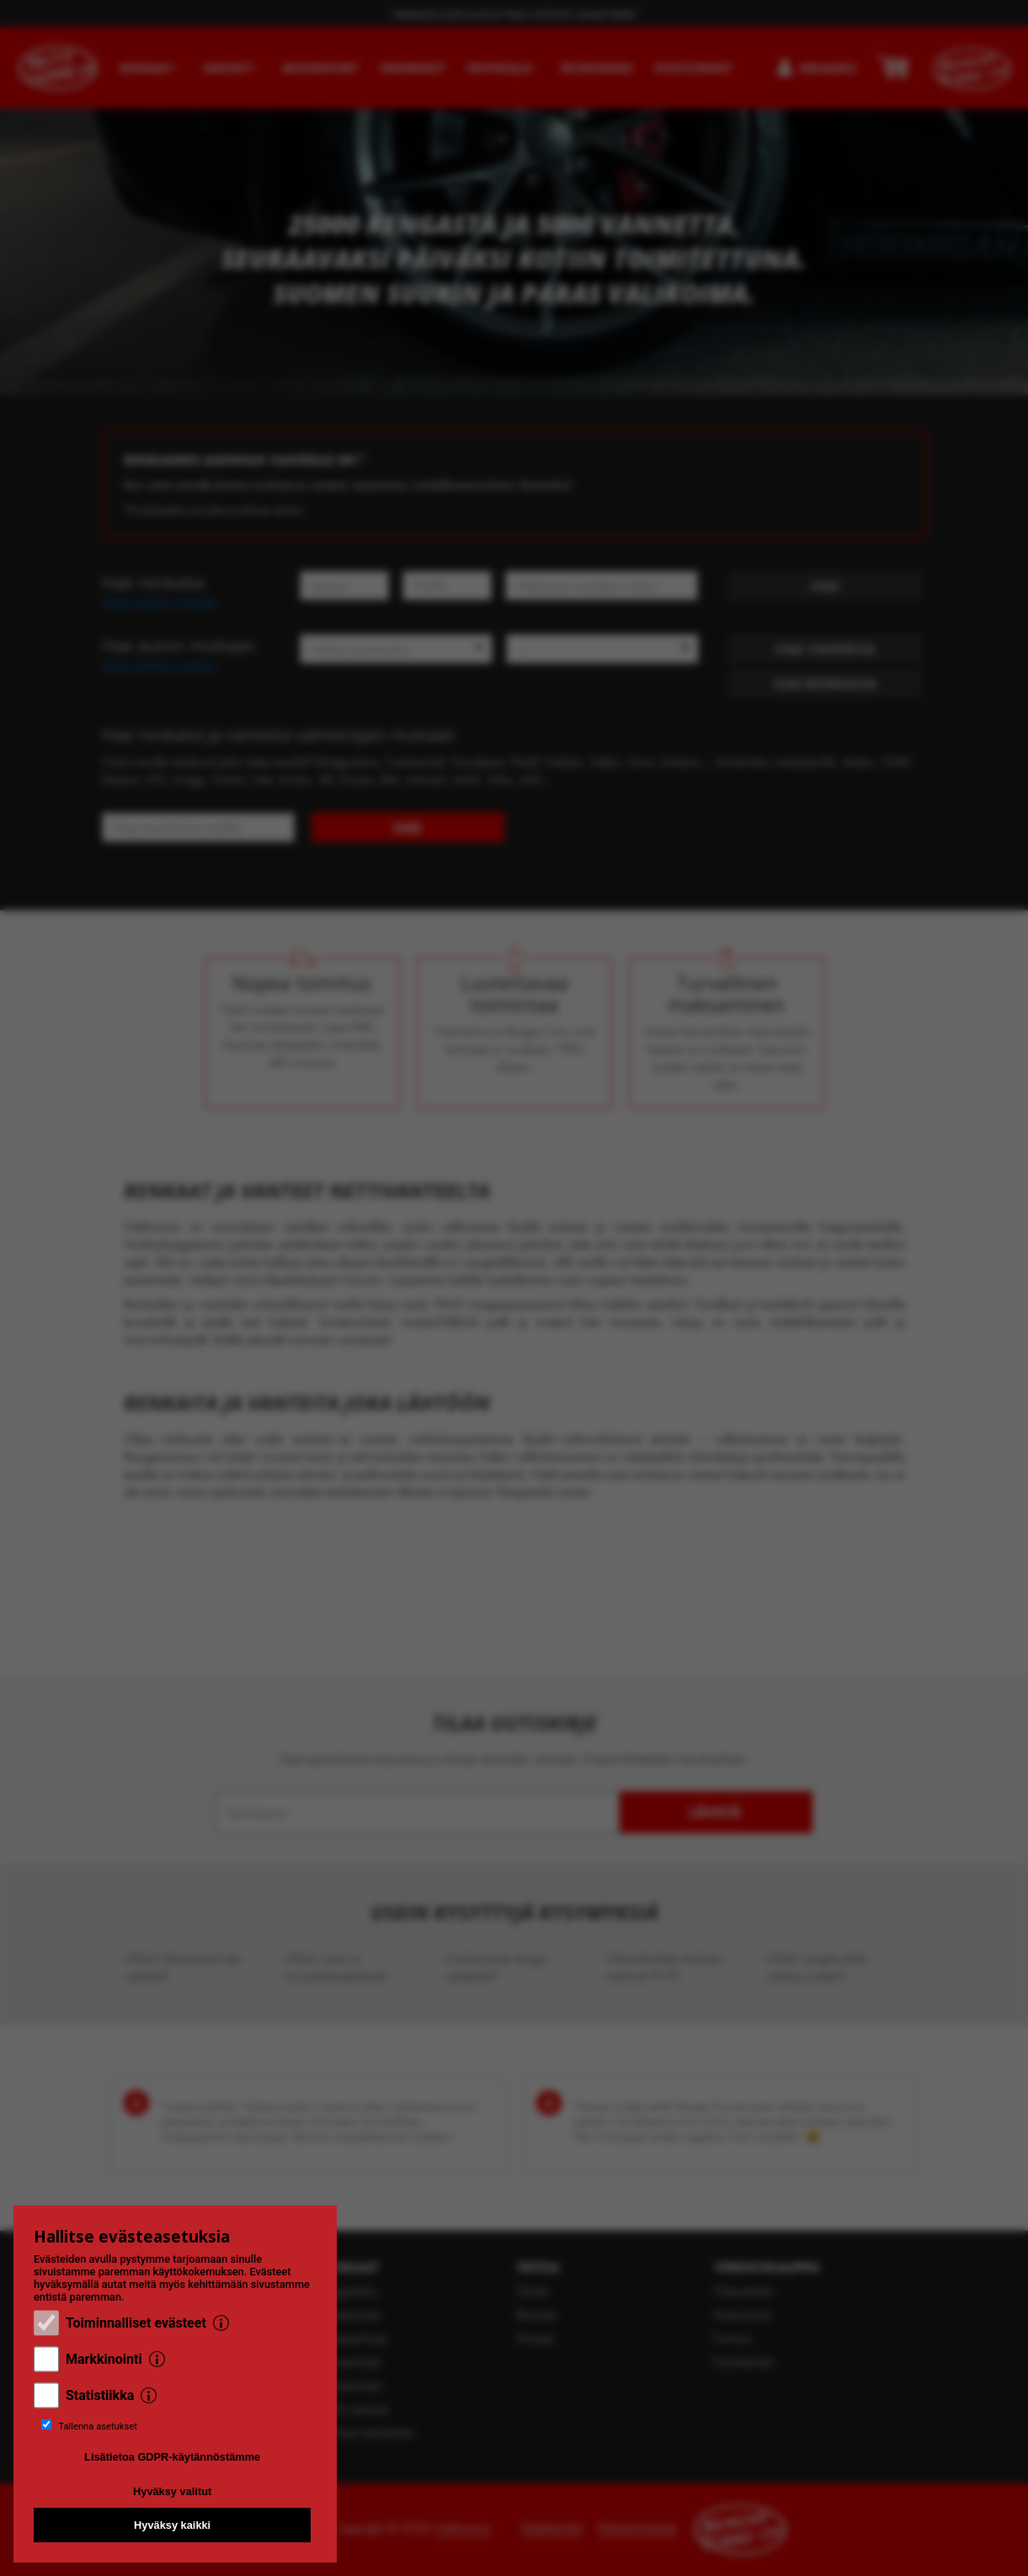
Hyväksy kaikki (172, 2525)
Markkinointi (104, 2359)
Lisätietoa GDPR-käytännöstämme (172, 2457)
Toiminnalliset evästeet (136, 2323)
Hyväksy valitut (172, 2491)
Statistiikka (100, 2395)
